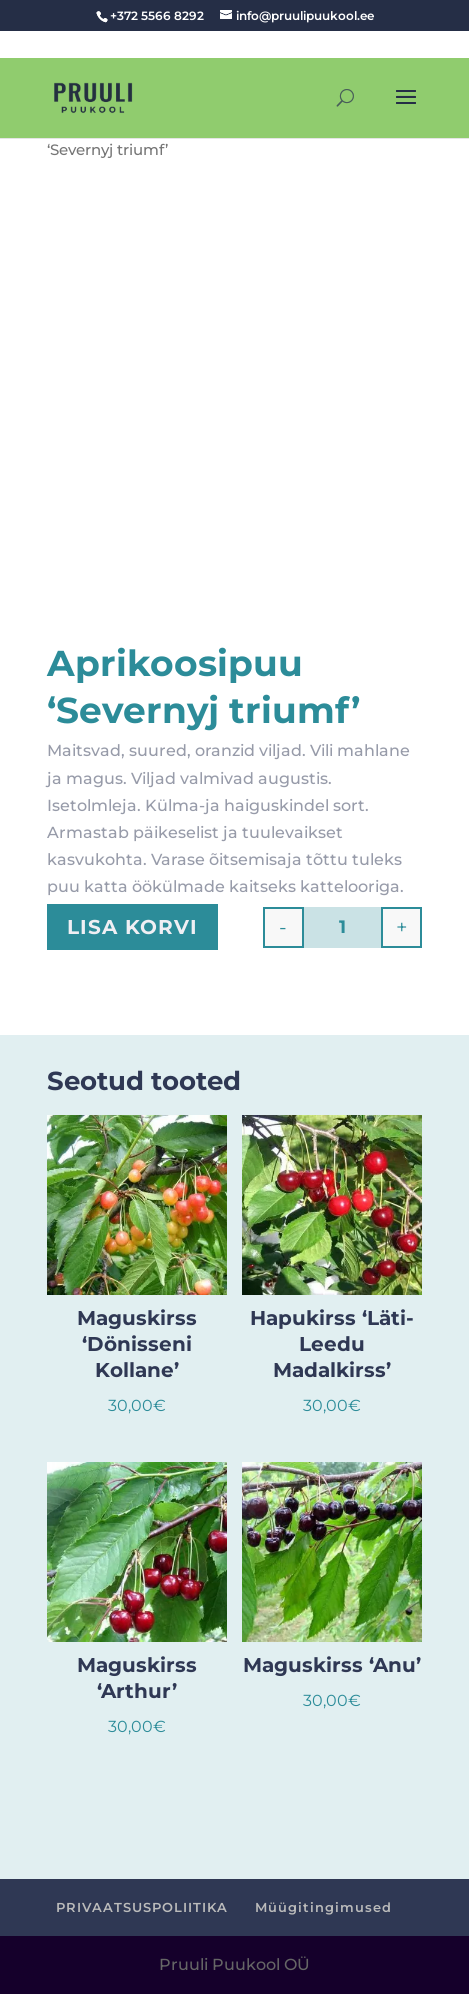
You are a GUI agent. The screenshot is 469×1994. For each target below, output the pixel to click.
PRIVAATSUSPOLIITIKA (142, 1907)
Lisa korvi (132, 927)
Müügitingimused (323, 1907)
